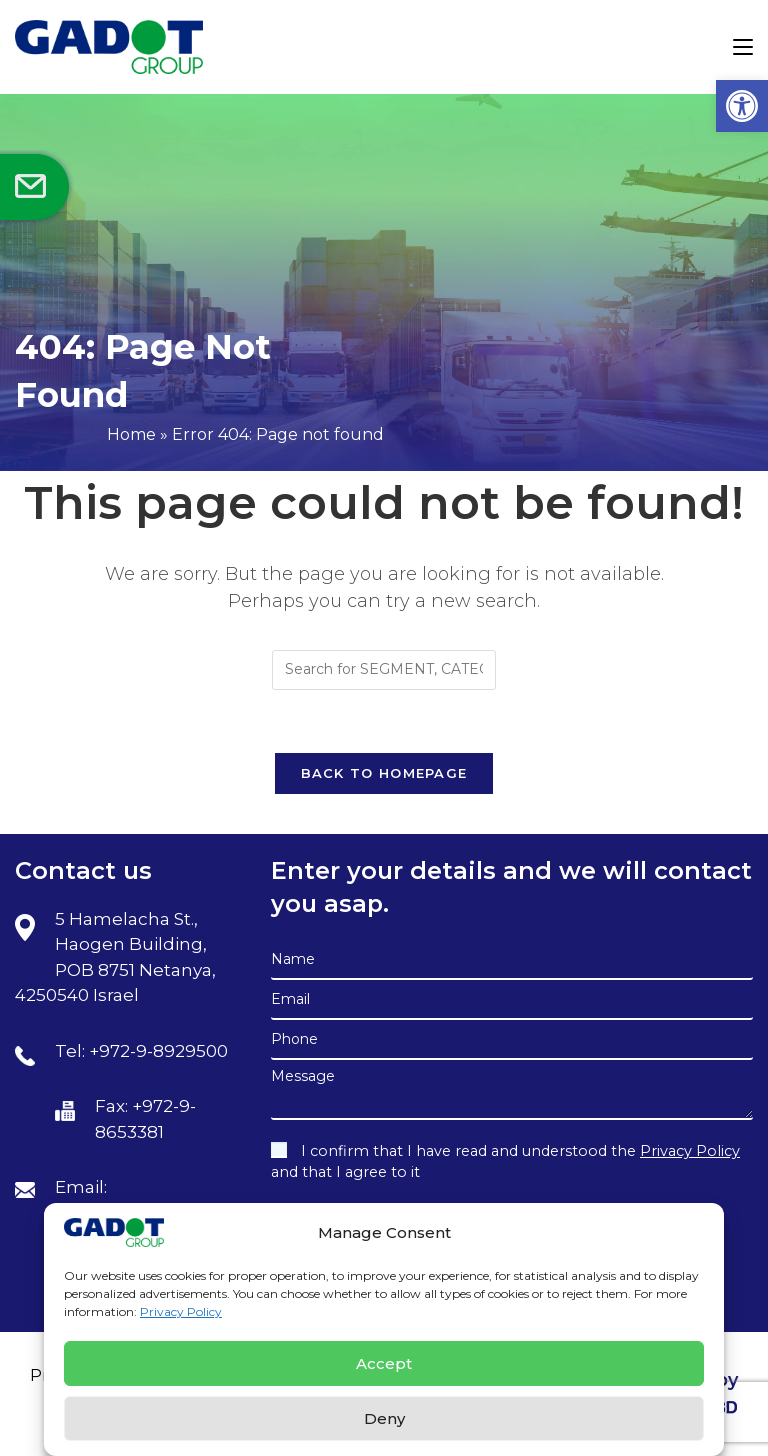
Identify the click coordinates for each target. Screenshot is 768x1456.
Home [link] (131, 434)
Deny (384, 1418)
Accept (384, 1363)
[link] (742, 106)
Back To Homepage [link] (384, 773)
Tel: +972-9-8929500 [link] (141, 1051)
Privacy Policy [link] (181, 1311)
